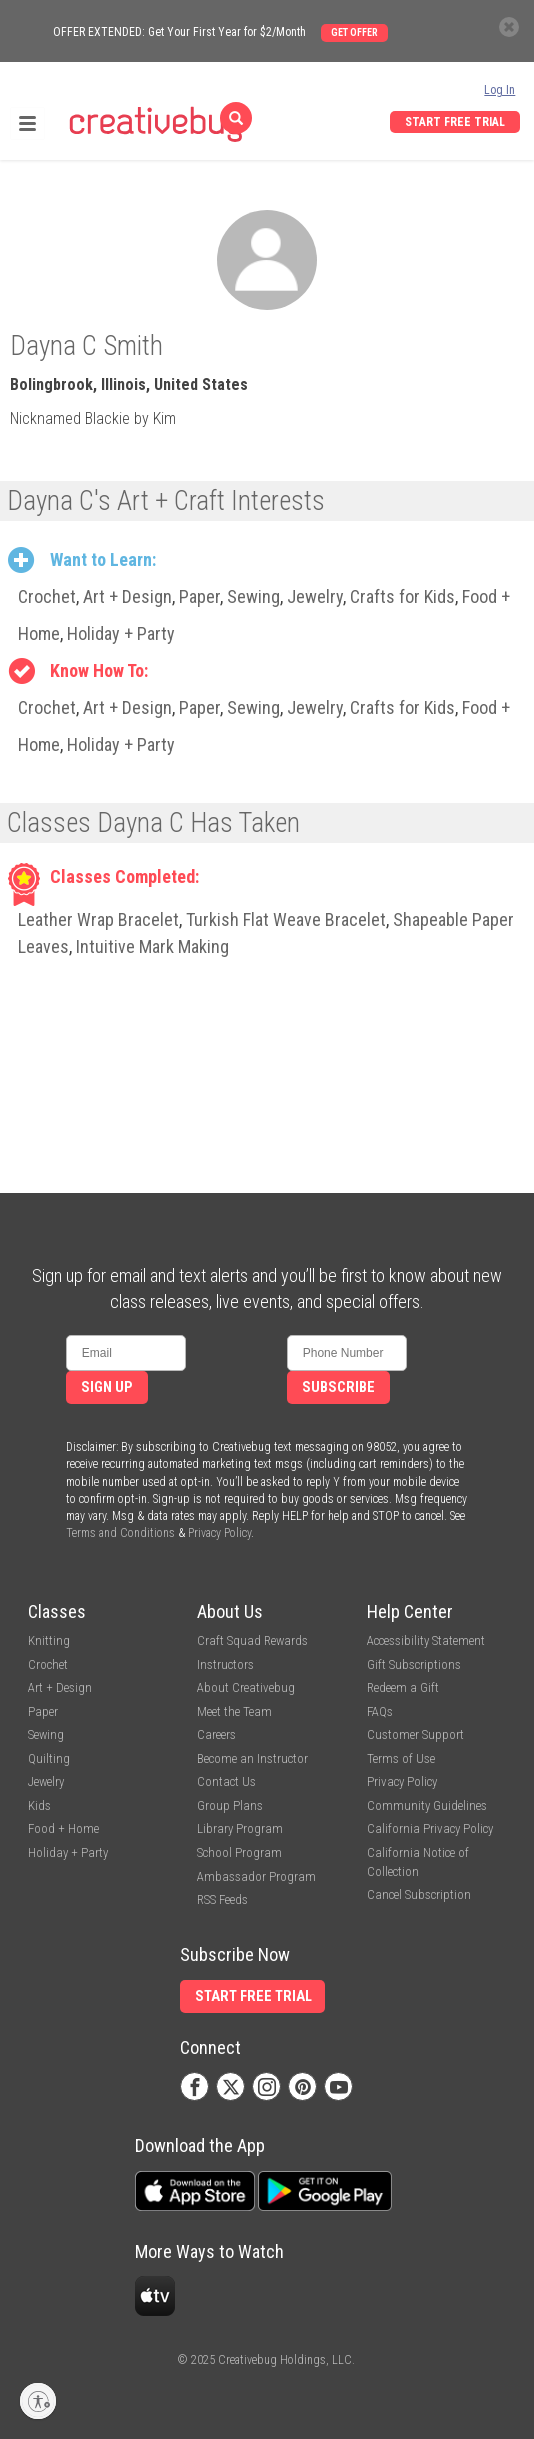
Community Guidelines (427, 1805)
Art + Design (127, 596)
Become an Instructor (252, 1758)
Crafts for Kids (402, 596)
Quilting (49, 1758)
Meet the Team (234, 1711)
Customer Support (415, 1734)
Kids (39, 1805)
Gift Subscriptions (414, 1664)
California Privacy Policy (430, 1828)
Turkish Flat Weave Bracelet (286, 919)
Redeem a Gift (403, 1687)
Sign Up (107, 1387)
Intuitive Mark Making (152, 946)
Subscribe (338, 1387)
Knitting (49, 1640)
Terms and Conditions (120, 1533)
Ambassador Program (256, 1876)
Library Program (240, 1828)
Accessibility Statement (426, 1640)
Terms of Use (401, 1758)
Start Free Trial (455, 122)
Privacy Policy (219, 1533)
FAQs (380, 1711)
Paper (199, 596)
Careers (216, 1734)
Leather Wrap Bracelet (98, 919)
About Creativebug (246, 1687)
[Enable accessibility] (38, 2401)
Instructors (225, 1664)
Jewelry (315, 596)
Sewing (253, 596)
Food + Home (63, 1828)
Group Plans (230, 1805)
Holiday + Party (121, 633)
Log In (499, 90)
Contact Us (226, 1781)
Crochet (47, 596)
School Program (239, 1852)
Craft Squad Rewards (252, 1640)
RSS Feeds (222, 1899)
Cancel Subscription (419, 1894)
